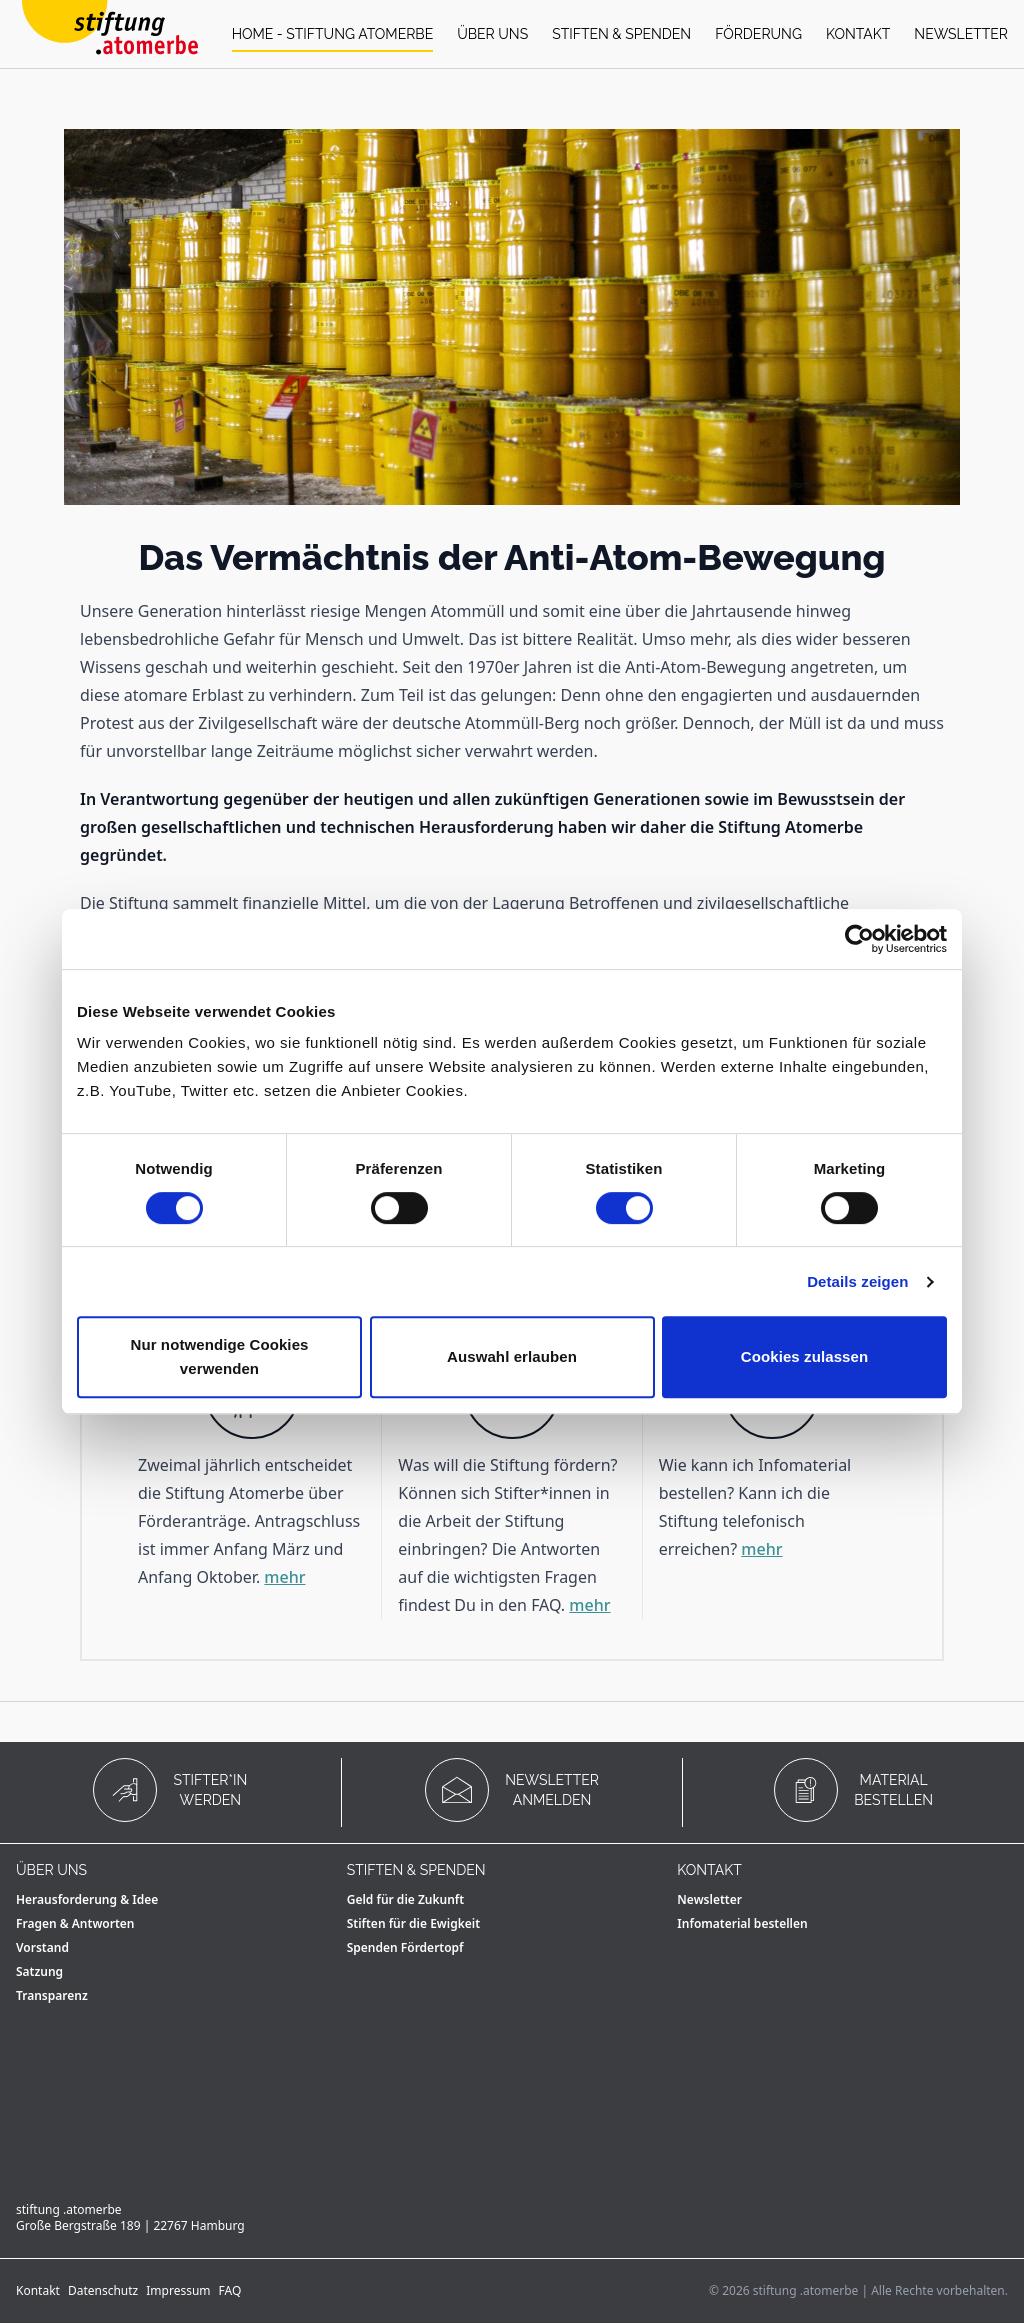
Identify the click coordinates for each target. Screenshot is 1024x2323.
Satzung (39, 1971)
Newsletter (961, 34)
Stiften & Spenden (621, 34)
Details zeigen (857, 1281)
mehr (284, 1577)
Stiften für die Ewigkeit (413, 1923)
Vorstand (42, 1947)
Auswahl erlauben (512, 1356)
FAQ (230, 2290)
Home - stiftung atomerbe (333, 34)
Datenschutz (103, 2290)
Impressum (178, 2290)
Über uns (492, 34)
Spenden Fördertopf (405, 1947)
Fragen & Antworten (75, 1923)
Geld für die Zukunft (406, 1899)
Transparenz (52, 1995)
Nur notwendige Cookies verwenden (219, 1356)
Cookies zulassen (804, 1356)
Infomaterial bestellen (742, 1923)
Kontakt (858, 34)
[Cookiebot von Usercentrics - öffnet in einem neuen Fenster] (859, 939)
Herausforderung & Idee (87, 1899)
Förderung (758, 34)
